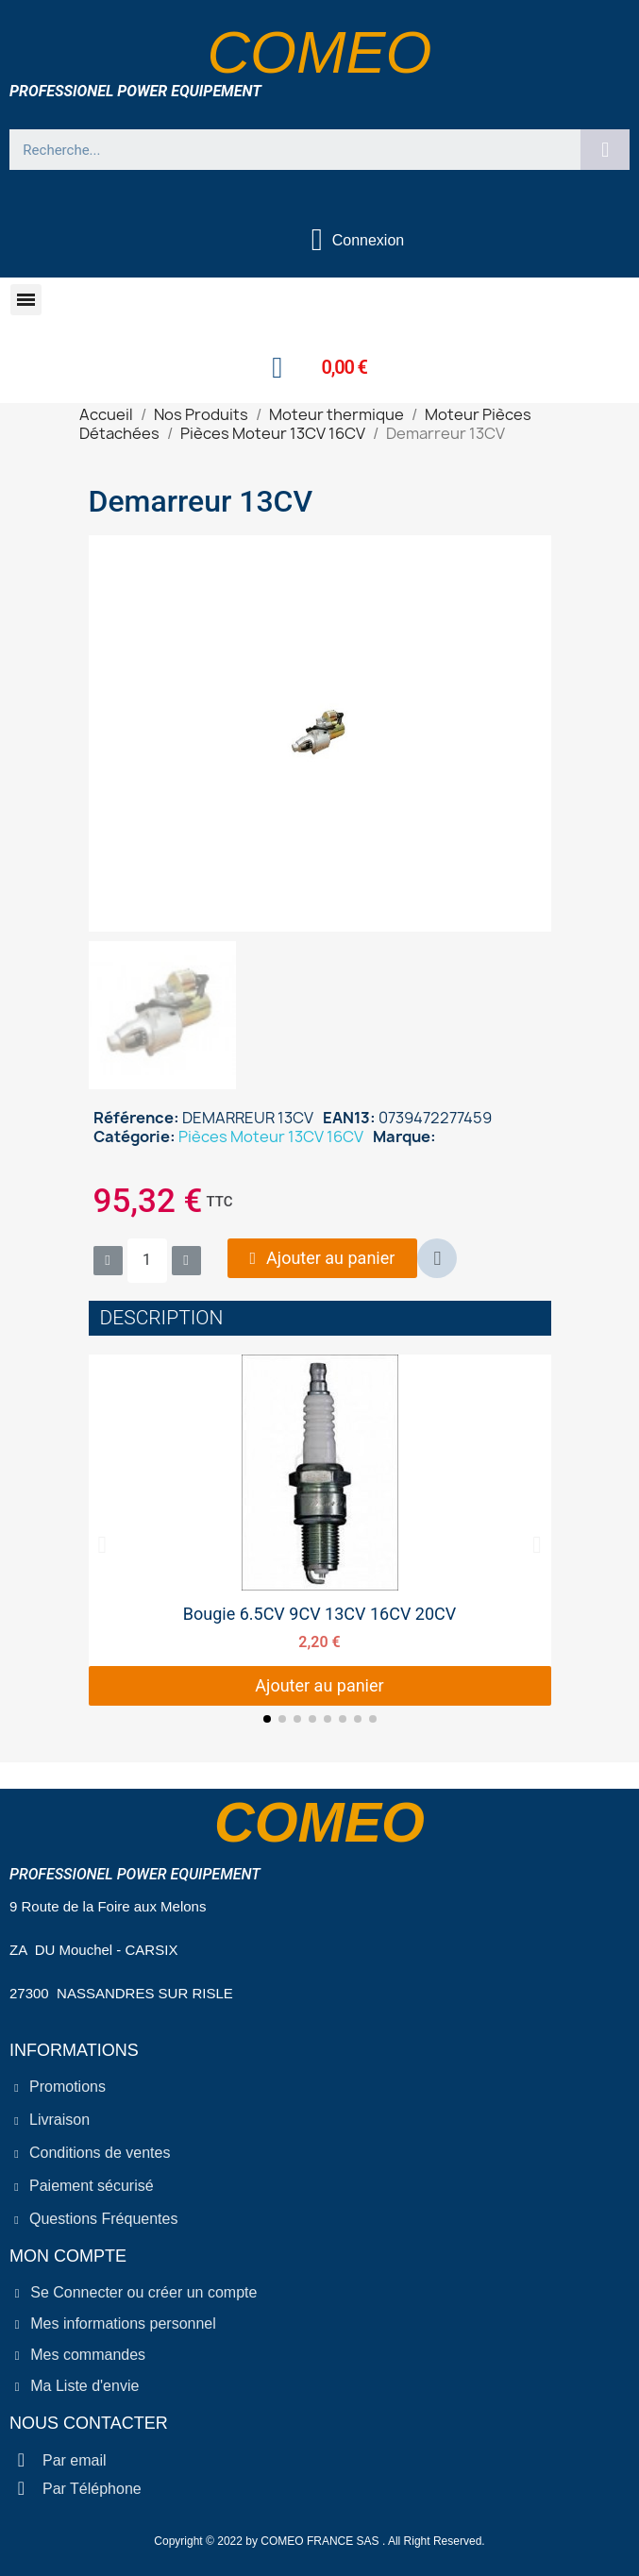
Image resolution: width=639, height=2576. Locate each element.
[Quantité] (147, 1260)
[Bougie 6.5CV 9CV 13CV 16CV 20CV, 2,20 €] (320, 1530)
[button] (26, 299)
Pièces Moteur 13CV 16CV (270, 1136)
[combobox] (287, 149)
